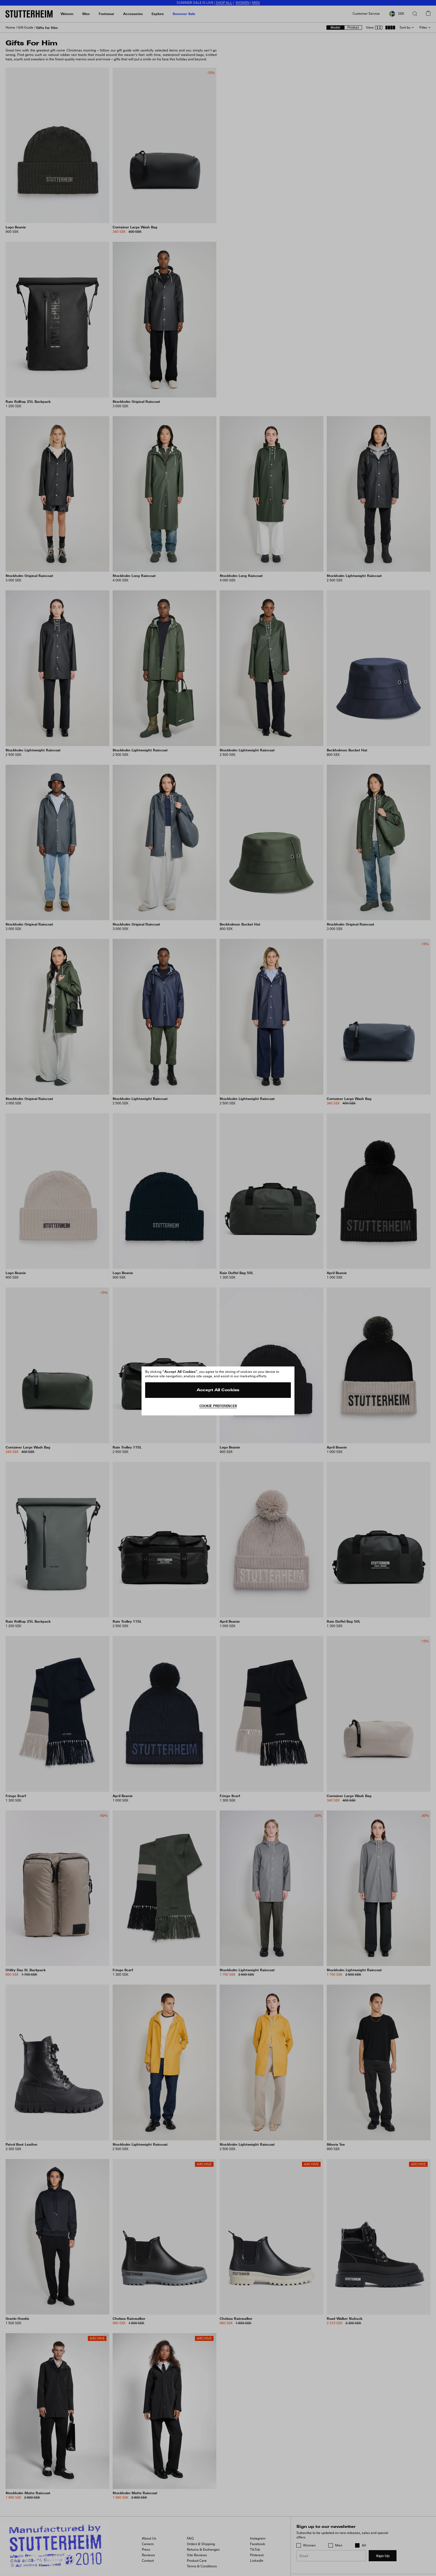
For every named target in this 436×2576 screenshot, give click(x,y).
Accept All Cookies (218, 1390)
